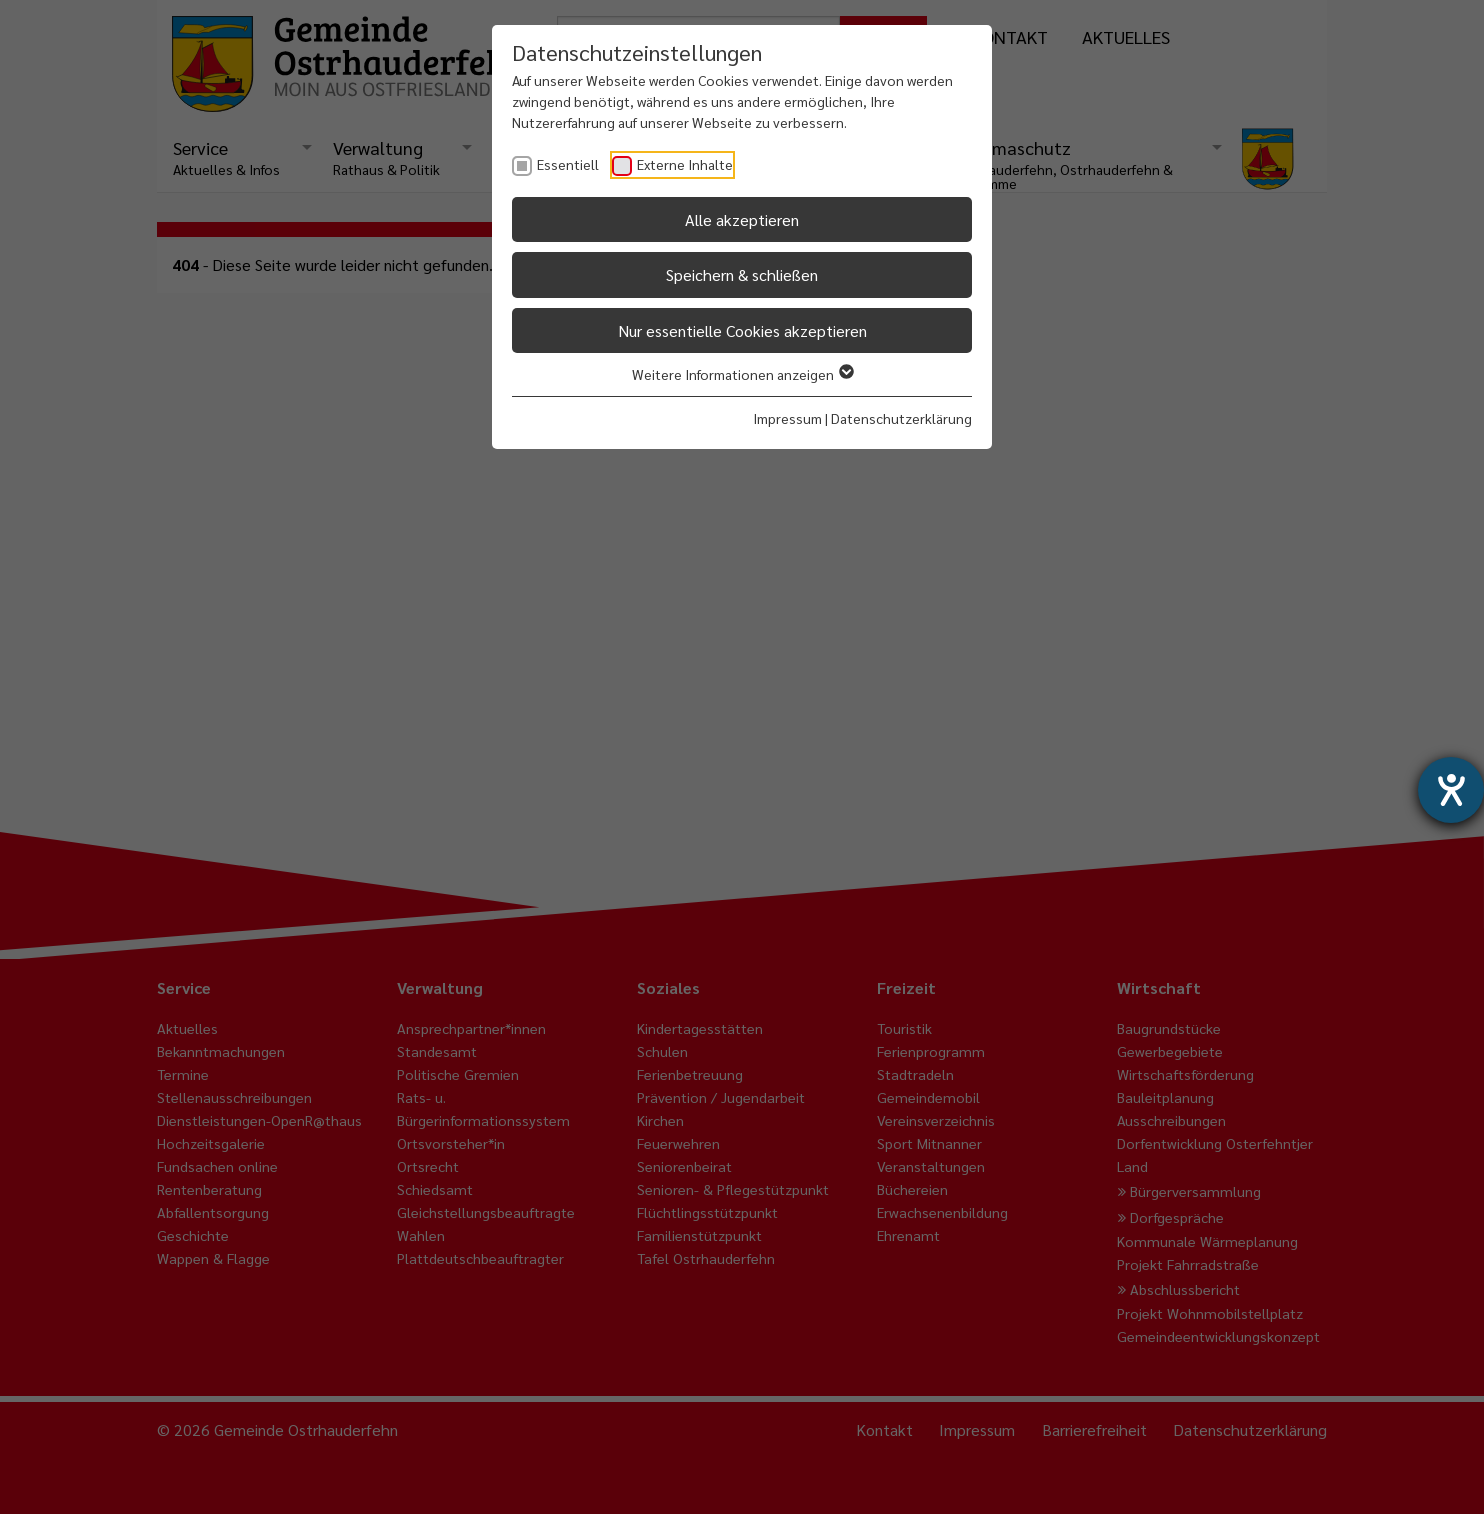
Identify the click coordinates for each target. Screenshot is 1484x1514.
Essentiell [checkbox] (568, 164)
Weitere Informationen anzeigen (742, 374)
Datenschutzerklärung (901, 418)
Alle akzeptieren (742, 219)
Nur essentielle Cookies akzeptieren (742, 330)
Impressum (787, 418)
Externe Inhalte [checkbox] (685, 164)
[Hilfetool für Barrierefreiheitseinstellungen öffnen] (1451, 790)
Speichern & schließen (742, 274)
